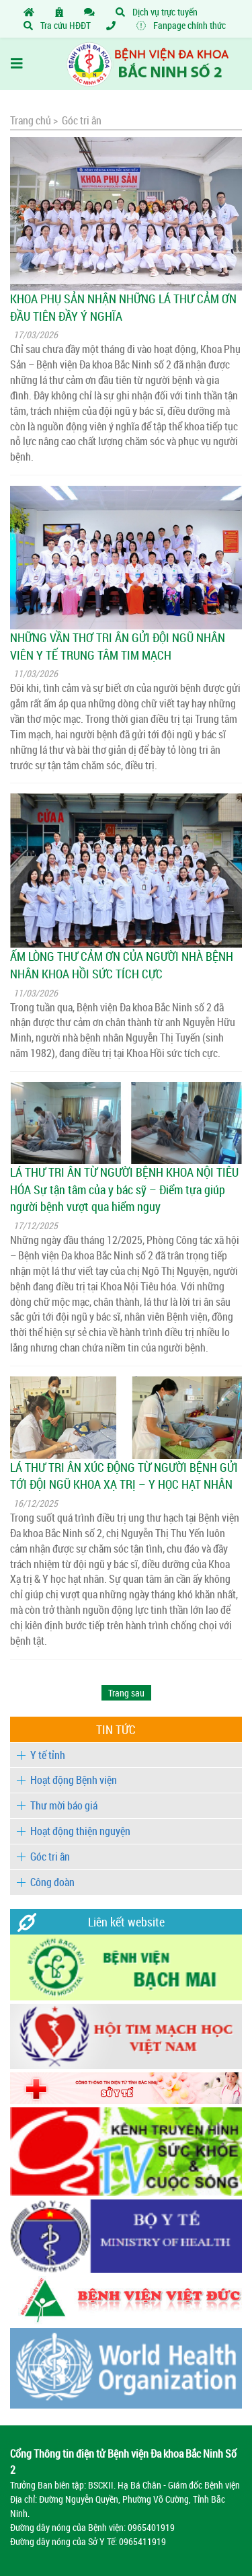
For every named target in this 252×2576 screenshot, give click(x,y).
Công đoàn (52, 1882)
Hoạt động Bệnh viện (73, 1779)
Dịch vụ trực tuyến (157, 11)
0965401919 (151, 2527)
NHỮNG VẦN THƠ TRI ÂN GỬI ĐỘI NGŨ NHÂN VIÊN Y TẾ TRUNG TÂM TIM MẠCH (117, 646)
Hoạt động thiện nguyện (80, 1831)
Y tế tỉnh (47, 1755)
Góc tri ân (50, 1856)
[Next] (126, 1693)
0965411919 (142, 2541)
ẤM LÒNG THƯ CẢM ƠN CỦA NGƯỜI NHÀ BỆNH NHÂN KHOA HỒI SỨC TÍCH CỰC (121, 965)
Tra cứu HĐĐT (57, 25)
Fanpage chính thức (181, 25)
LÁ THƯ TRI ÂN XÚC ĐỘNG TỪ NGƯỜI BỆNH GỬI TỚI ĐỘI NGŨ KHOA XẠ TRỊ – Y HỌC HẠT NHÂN (124, 1476)
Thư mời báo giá (63, 1805)
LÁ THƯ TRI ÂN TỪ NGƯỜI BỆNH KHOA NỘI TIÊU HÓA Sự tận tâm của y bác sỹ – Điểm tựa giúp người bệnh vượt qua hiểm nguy (124, 1189)
